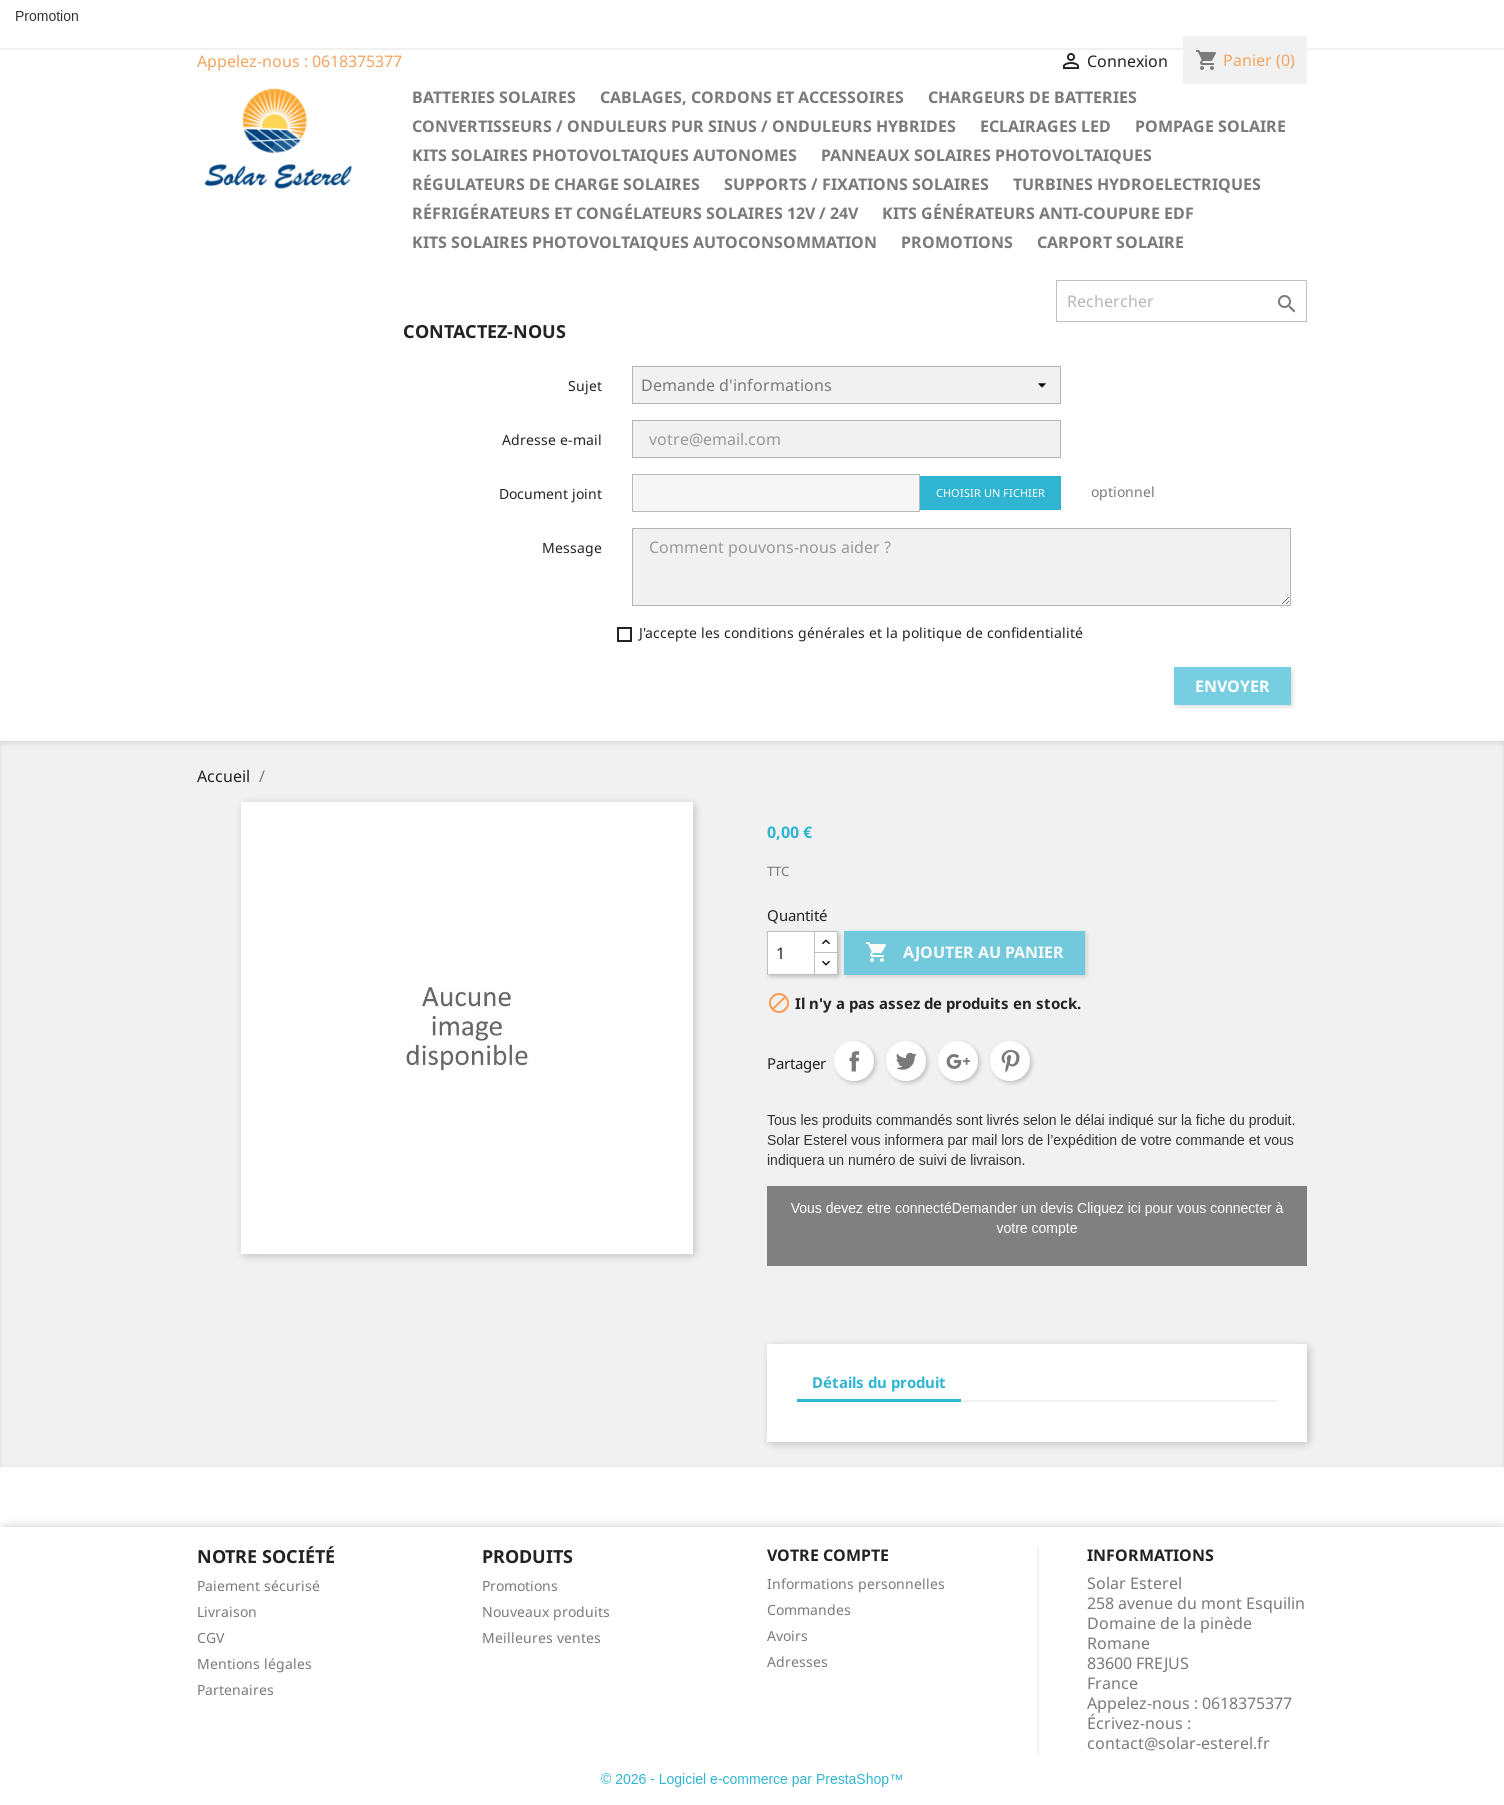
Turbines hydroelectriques (1137, 184)
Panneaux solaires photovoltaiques (986, 155)
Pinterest (1010, 1061)
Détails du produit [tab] (879, 1382)
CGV (210, 1637)
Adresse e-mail (552, 439)
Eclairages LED (1045, 126)
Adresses (797, 1661)
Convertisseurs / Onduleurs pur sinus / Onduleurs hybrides (684, 126)
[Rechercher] (1181, 301)
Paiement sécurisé (258, 1585)
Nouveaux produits (546, 1611)
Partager (854, 1061)
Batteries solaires (494, 97)
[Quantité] (791, 953)
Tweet (906, 1061)
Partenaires (235, 1689)
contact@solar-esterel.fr (1178, 1743)
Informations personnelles (856, 1583)
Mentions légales (254, 1663)
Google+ (958, 1061)
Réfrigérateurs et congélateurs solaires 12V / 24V (635, 213)
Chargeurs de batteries (1032, 97)
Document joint (550, 493)
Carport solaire (1110, 242)
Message (572, 547)
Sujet (585, 385)
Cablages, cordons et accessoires (752, 97)
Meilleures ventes (541, 1637)
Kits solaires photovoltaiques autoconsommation (644, 242)
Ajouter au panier (964, 953)
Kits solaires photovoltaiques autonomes (604, 155)
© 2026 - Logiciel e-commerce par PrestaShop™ (752, 1779)
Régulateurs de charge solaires (556, 184)
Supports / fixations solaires (856, 184)
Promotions (957, 242)
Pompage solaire (1210, 126)
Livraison (227, 1611)
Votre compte (828, 1555)
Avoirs (787, 1635)
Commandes (809, 1609)
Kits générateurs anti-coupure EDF (1038, 213)
